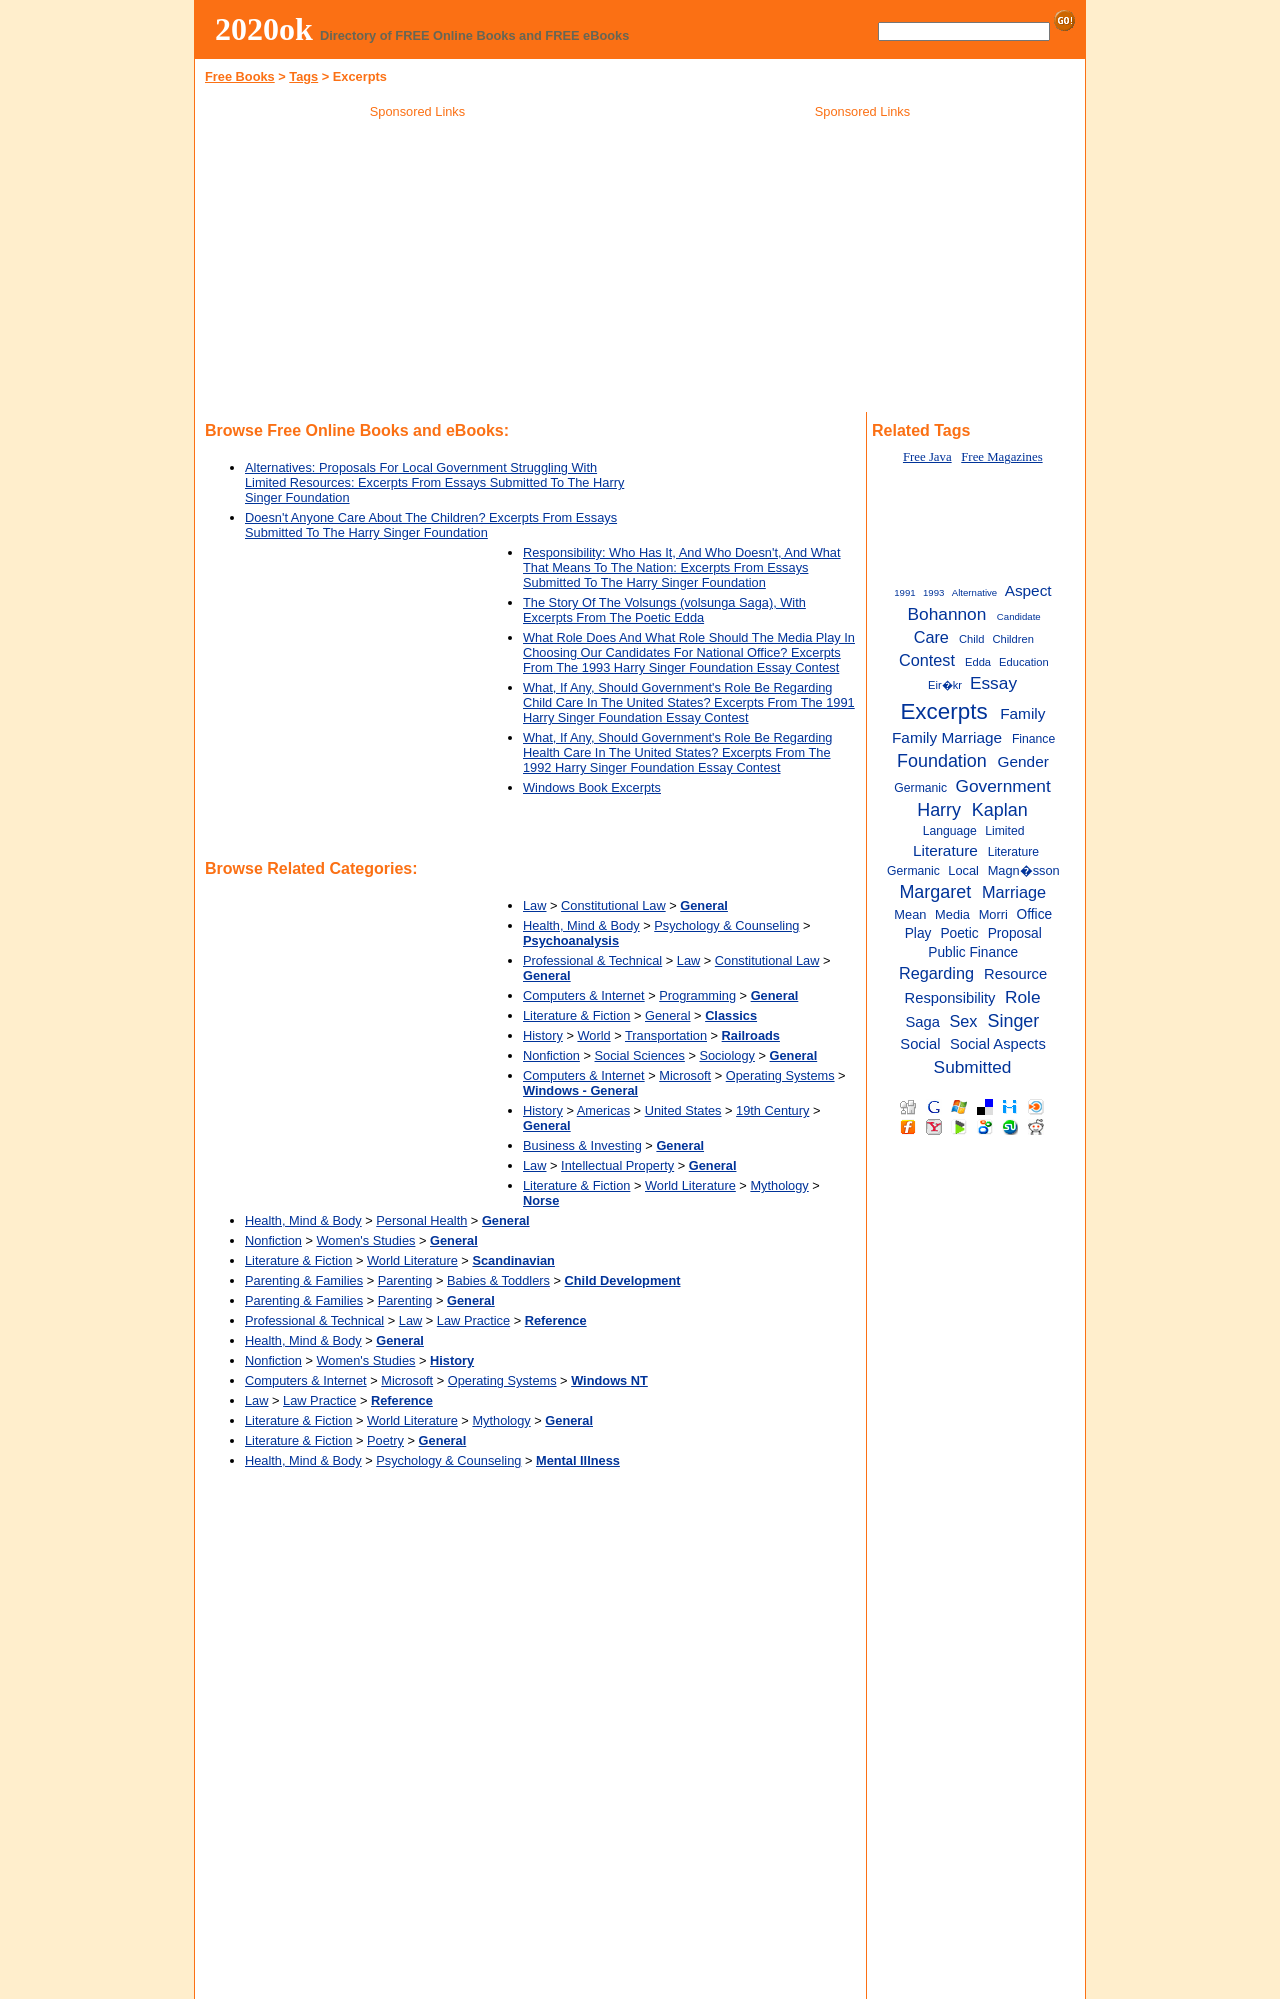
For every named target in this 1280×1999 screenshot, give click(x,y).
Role (1023, 997)
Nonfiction (551, 1055)
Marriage (1014, 892)
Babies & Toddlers (498, 1280)
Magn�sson (1024, 870)
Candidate (1019, 616)
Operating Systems (780, 1075)
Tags (303, 76)
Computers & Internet (584, 995)
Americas (603, 1110)
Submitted (973, 1067)
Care (931, 637)
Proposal (1015, 933)
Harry (939, 810)
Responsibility (950, 998)
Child (971, 639)
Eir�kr (945, 685)
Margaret (935, 892)
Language (950, 831)
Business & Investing (582, 1145)
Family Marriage (947, 737)
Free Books (240, 76)
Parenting (405, 1280)
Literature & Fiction (576, 1015)
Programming (697, 995)
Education (1024, 662)
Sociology (727, 1055)
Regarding (936, 973)
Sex (963, 1021)
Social (920, 1044)
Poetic (959, 933)
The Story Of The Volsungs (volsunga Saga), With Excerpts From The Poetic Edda (664, 610)
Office (1035, 914)
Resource (1015, 974)
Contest (927, 660)
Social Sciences (640, 1055)
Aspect (1028, 590)
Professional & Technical (592, 960)
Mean (910, 914)
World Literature (690, 1185)
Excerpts (943, 711)
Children (1013, 639)
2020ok (264, 29)
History (543, 1035)
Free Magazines (1001, 457)
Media (952, 914)
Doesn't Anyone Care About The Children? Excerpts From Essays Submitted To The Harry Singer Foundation (431, 525)
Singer (1013, 1021)
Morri (993, 914)
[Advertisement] (418, 269)
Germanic (920, 788)
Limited (1004, 831)
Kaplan (1000, 810)
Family (1022, 713)
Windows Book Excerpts (592, 787)
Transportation (666, 1035)
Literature (945, 850)
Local (963, 870)
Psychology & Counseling (726, 925)
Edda (978, 662)
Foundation (942, 761)
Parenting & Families (304, 1280)
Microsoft (685, 1075)
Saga (923, 1022)
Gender (1023, 761)
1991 (904, 592)
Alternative (974, 592)
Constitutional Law (613, 905)
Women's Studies (366, 1240)
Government (1003, 786)
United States (683, 1110)
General (668, 1015)
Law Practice (473, 1320)
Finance (1033, 739)
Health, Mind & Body (581, 925)
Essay (993, 683)
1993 (933, 592)
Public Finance (973, 952)
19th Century (772, 1110)
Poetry (385, 1440)
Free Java (927, 457)
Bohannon (946, 614)
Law (534, 905)
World (593, 1035)
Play (918, 933)
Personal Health (421, 1220)
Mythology (779, 1185)
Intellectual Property (617, 1165)
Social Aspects (998, 1044)
